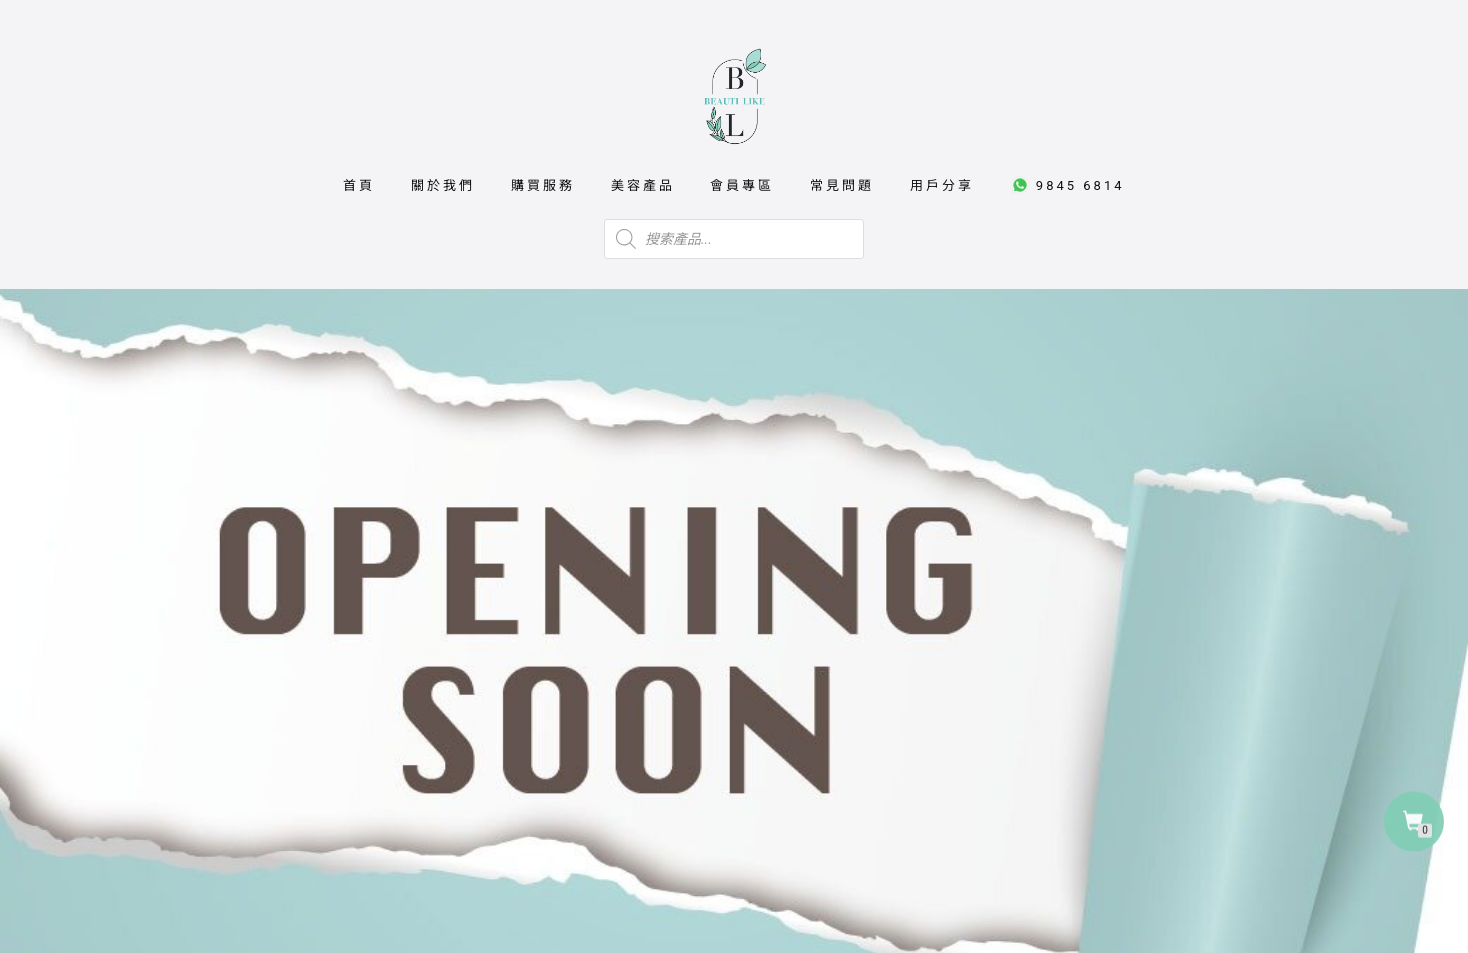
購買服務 (543, 185)
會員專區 (742, 185)
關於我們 (443, 185)
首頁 (359, 185)
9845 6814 (1067, 185)
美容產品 (643, 185)
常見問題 (842, 185)
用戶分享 (942, 185)
